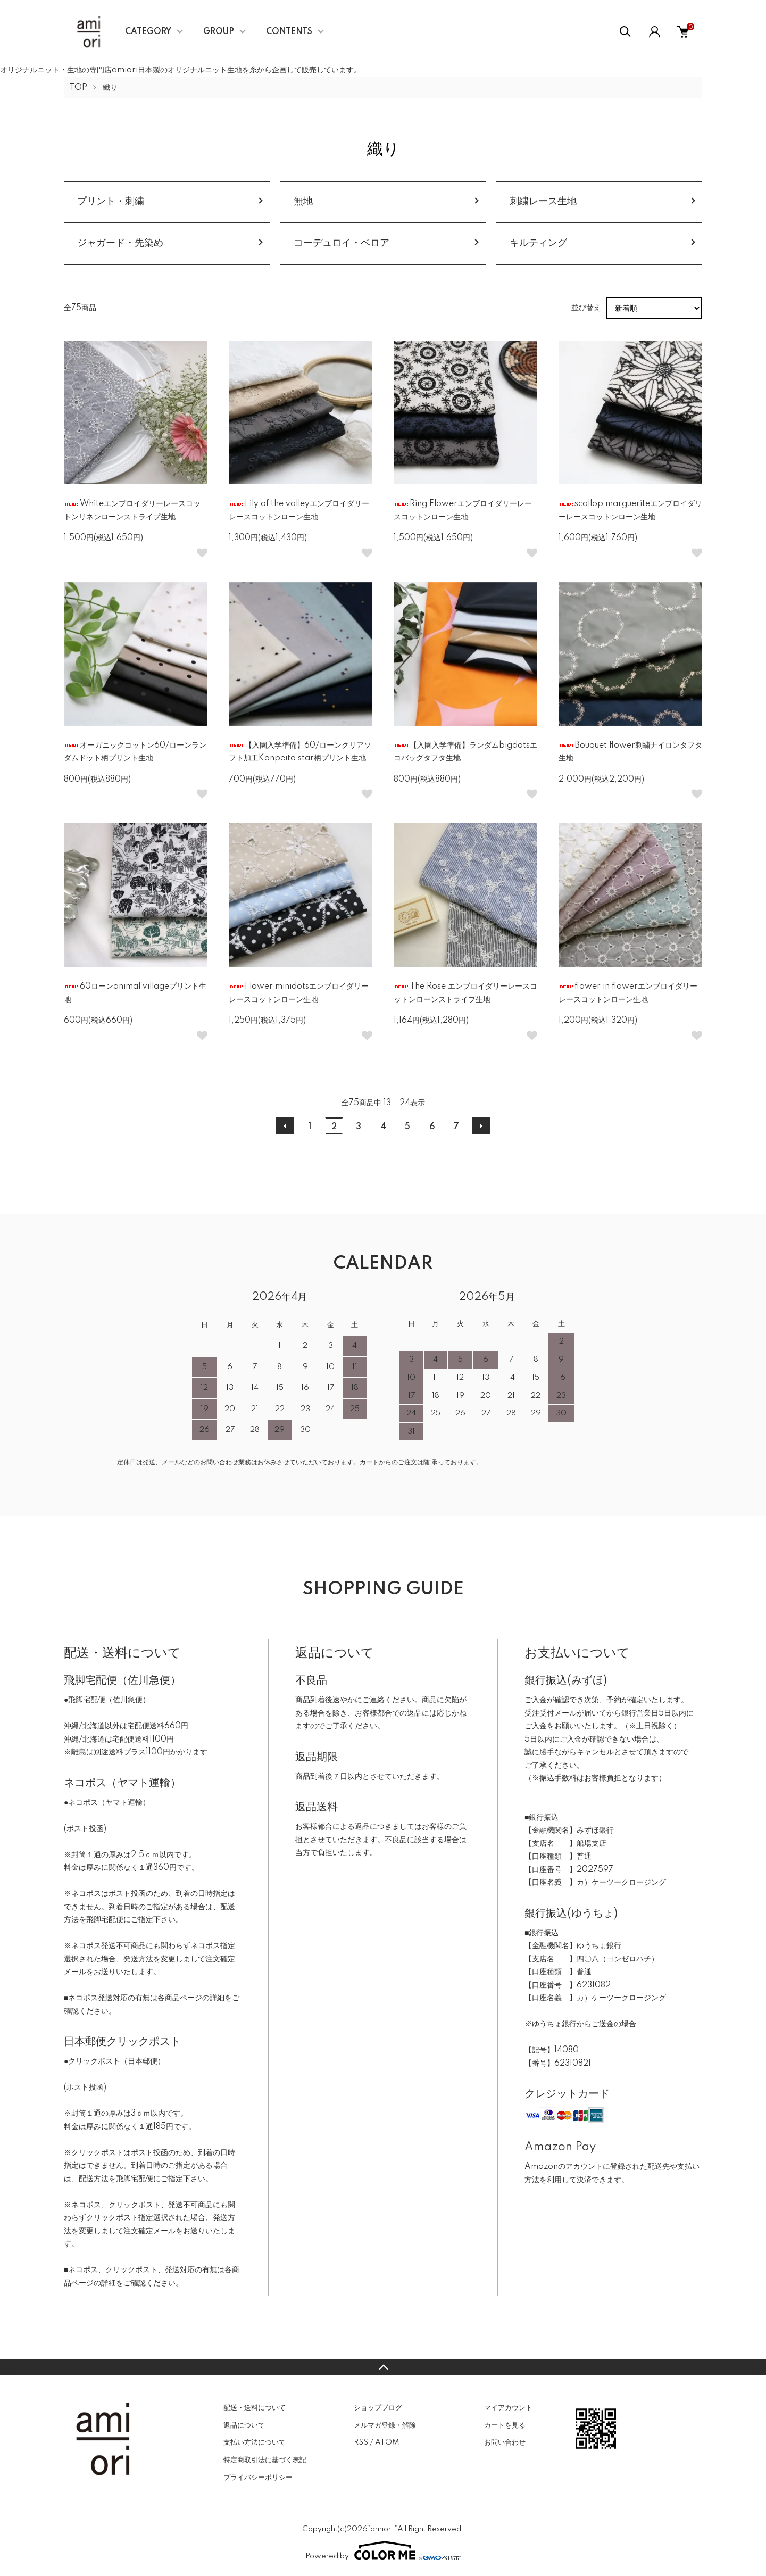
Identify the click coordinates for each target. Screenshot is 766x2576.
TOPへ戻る (383, 2367)
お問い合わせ (505, 2442)
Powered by (383, 2550)
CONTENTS (289, 32)
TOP (78, 88)
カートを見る (505, 2425)
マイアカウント (508, 2408)
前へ (285, 1125)
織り (110, 88)
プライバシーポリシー (258, 2477)
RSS (361, 2442)
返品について (244, 2425)
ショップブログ (378, 2408)
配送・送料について (254, 2408)
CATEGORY (148, 32)
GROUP (218, 32)
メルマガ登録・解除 (385, 2425)
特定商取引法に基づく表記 (264, 2460)
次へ (481, 1125)
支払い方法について (254, 2442)
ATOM (387, 2442)
